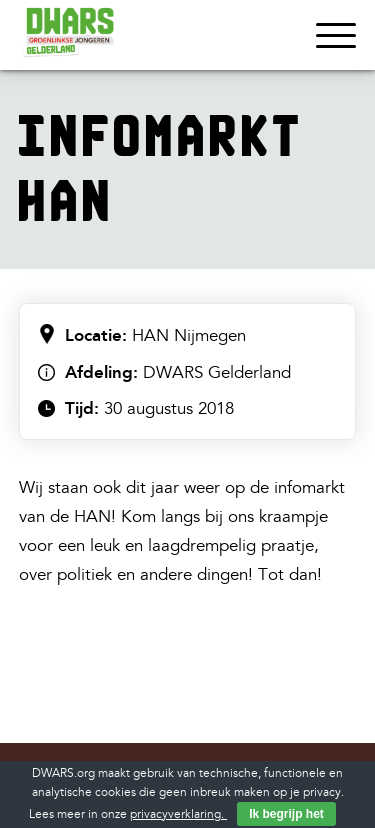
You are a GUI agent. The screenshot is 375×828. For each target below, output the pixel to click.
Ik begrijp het (286, 814)
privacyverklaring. (178, 814)
